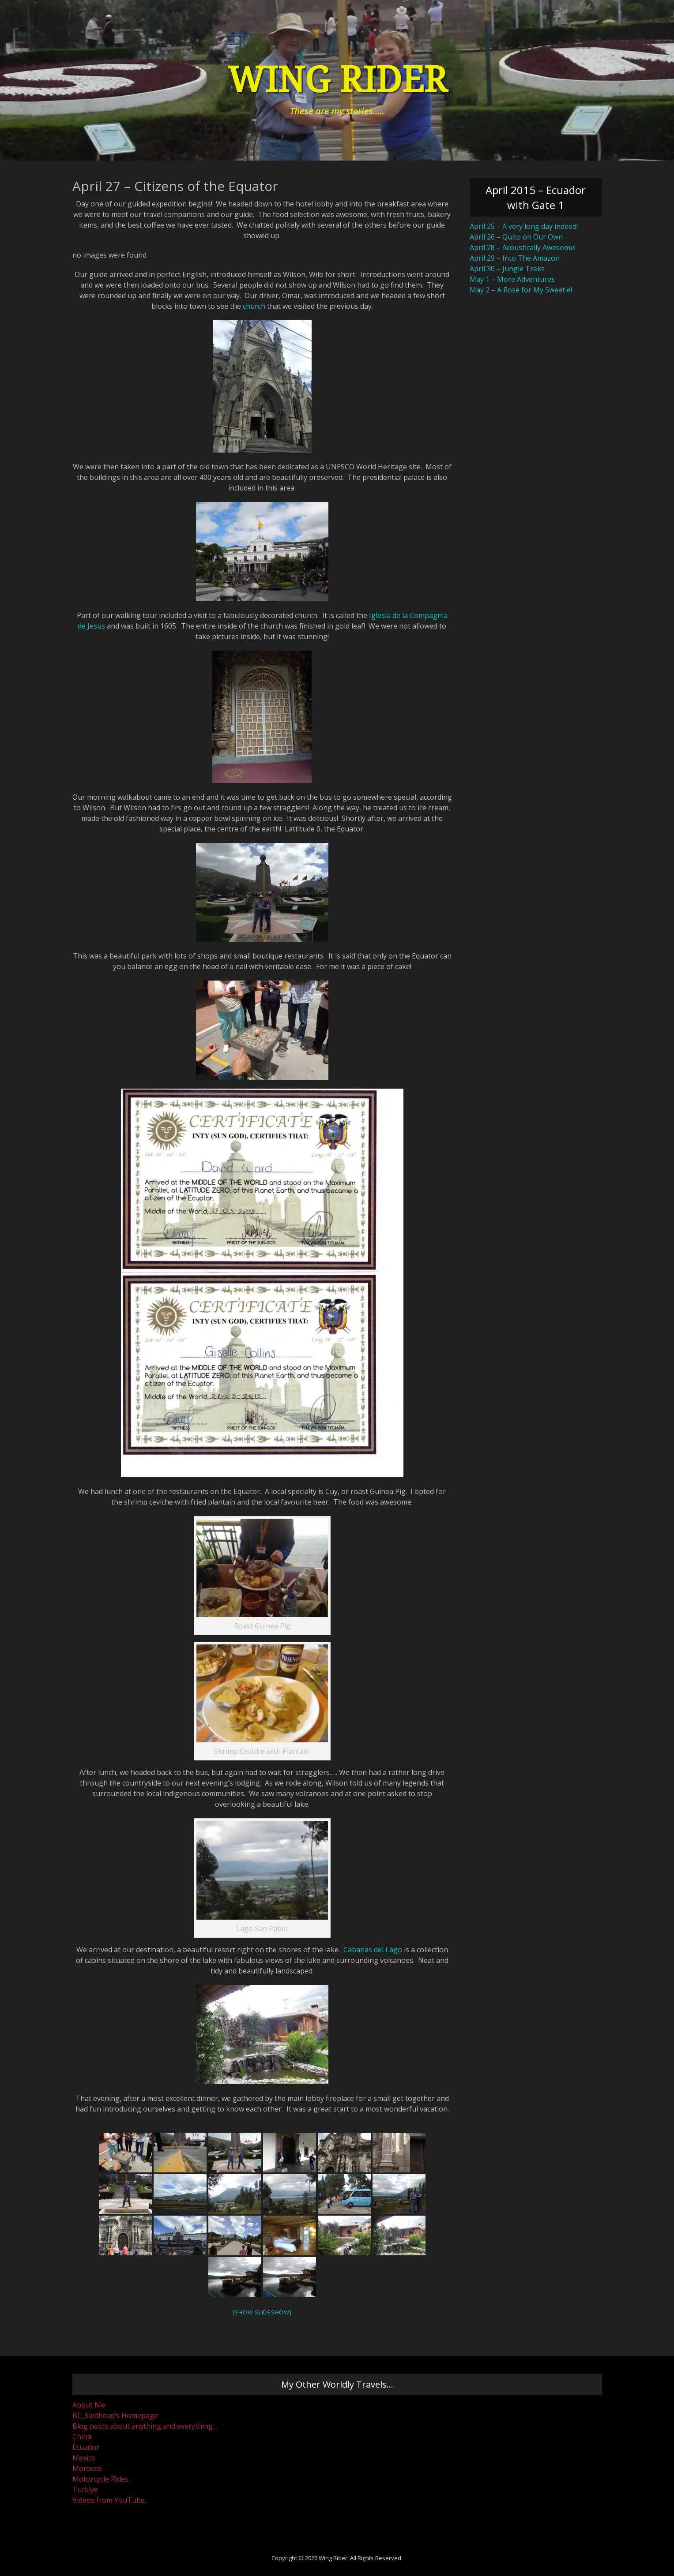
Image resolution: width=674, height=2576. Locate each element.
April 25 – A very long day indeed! (524, 226)
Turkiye (85, 2489)
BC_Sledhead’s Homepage (115, 2415)
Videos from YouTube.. (109, 2500)
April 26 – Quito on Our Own (516, 237)
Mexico (84, 2458)
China (81, 2436)
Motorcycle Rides (100, 2479)
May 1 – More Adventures (512, 279)
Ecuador (85, 2447)
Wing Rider (337, 80)
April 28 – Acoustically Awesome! (523, 247)
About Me (88, 2405)
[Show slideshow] (262, 2312)
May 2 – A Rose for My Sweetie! (521, 290)
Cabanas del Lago (372, 1949)
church (254, 306)
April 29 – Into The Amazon (515, 258)
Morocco (87, 2468)
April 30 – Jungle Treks (507, 268)
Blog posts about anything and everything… (145, 2426)
